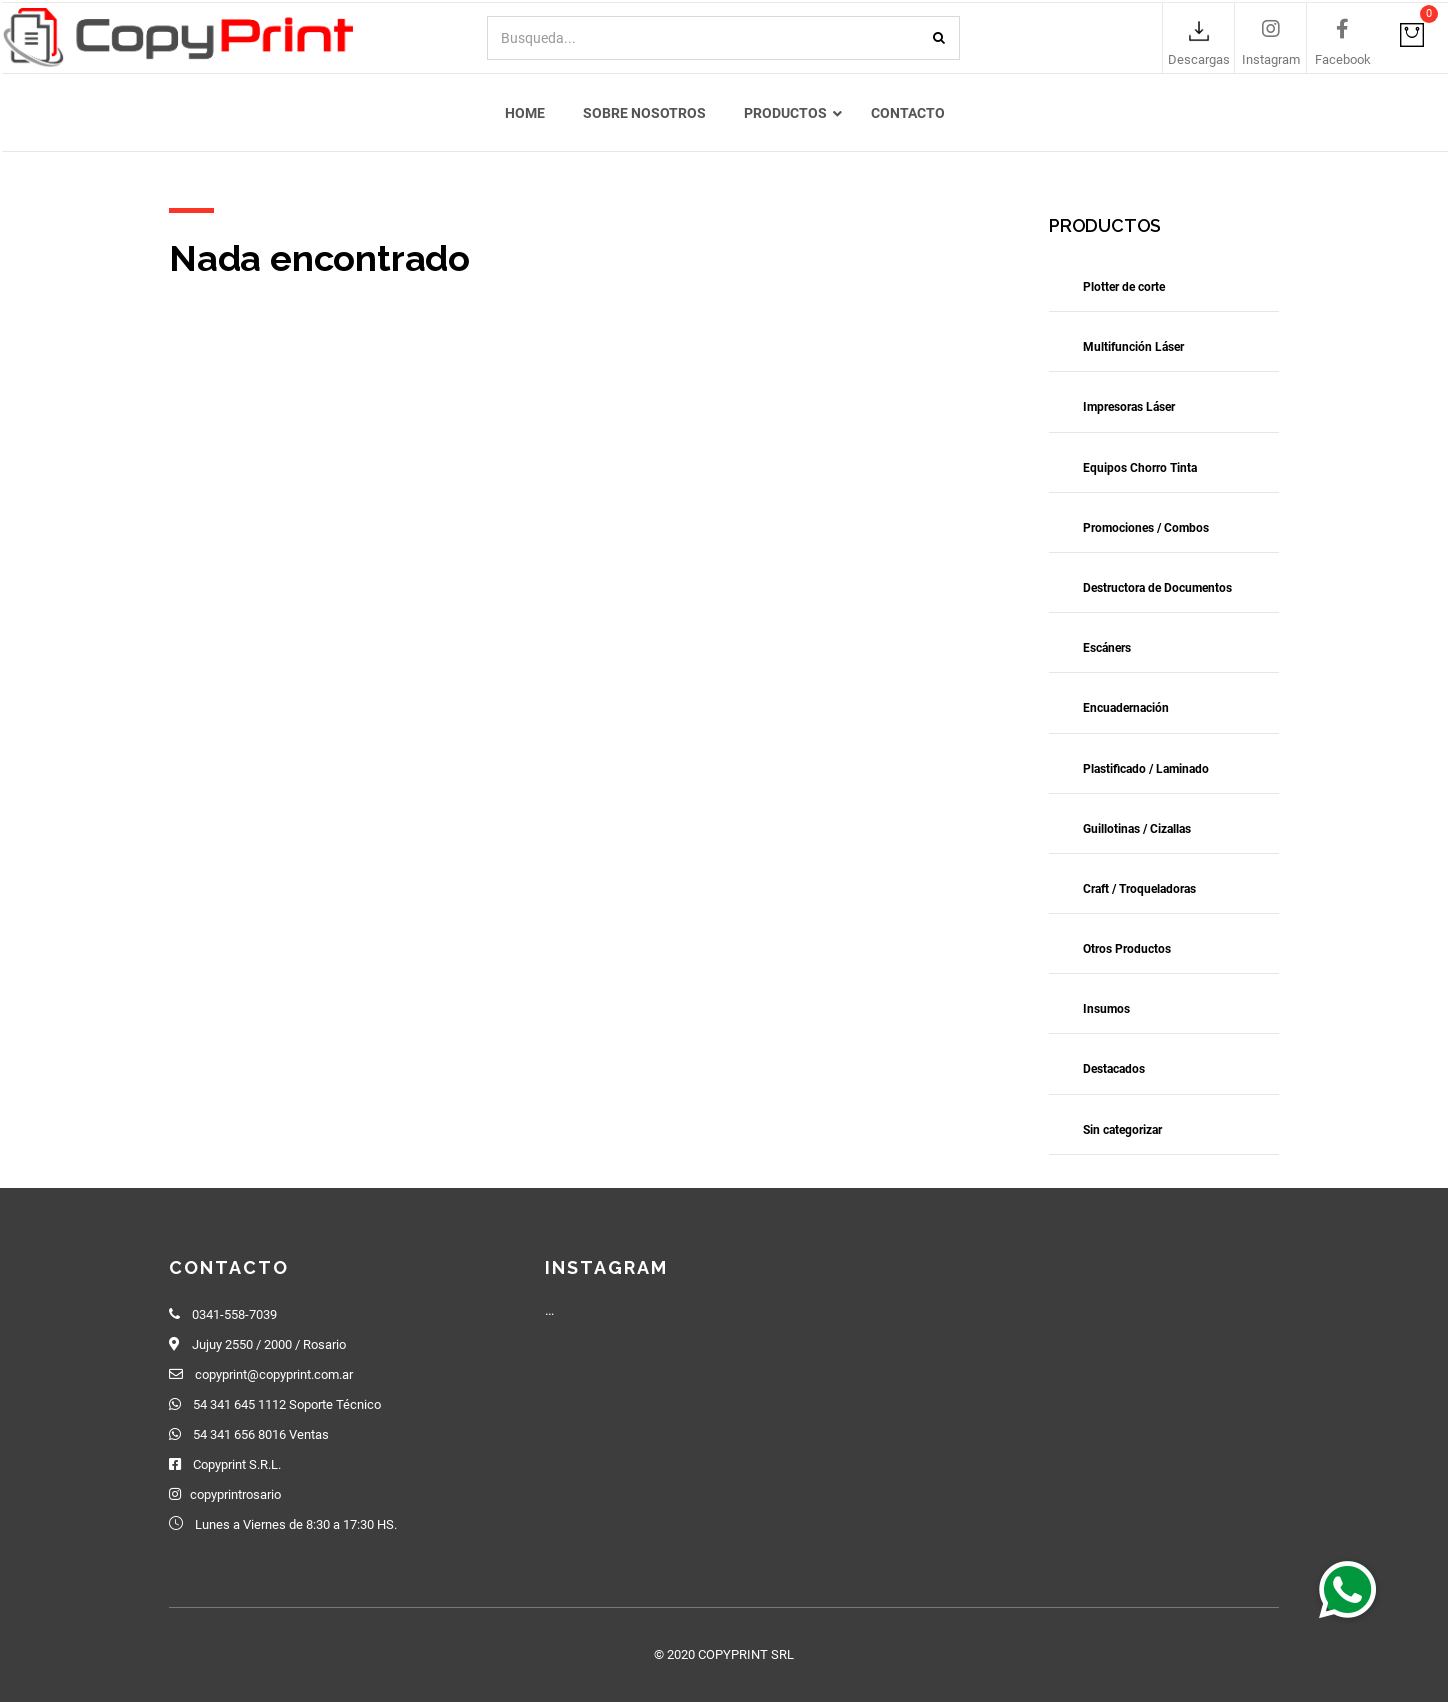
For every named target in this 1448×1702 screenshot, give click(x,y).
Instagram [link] (1271, 60)
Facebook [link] (1343, 60)
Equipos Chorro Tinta (1140, 471)
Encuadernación (1126, 712)
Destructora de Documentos (1157, 591)
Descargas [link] (1199, 60)
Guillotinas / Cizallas (1137, 832)
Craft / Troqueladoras (1139, 892)
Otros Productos (1127, 952)
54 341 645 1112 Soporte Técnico (287, 1404)
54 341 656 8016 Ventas (261, 1434)
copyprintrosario (235, 1494)
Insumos (1106, 1012)
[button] (1348, 1589)
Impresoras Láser (1129, 411)
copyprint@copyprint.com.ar (274, 1374)
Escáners (1107, 651)
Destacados (1114, 1073)
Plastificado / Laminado (1146, 772)
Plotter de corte (1124, 290)
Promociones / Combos (1146, 531)
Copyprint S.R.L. (237, 1464)
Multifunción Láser (1133, 350)
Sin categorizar (1122, 1133)
